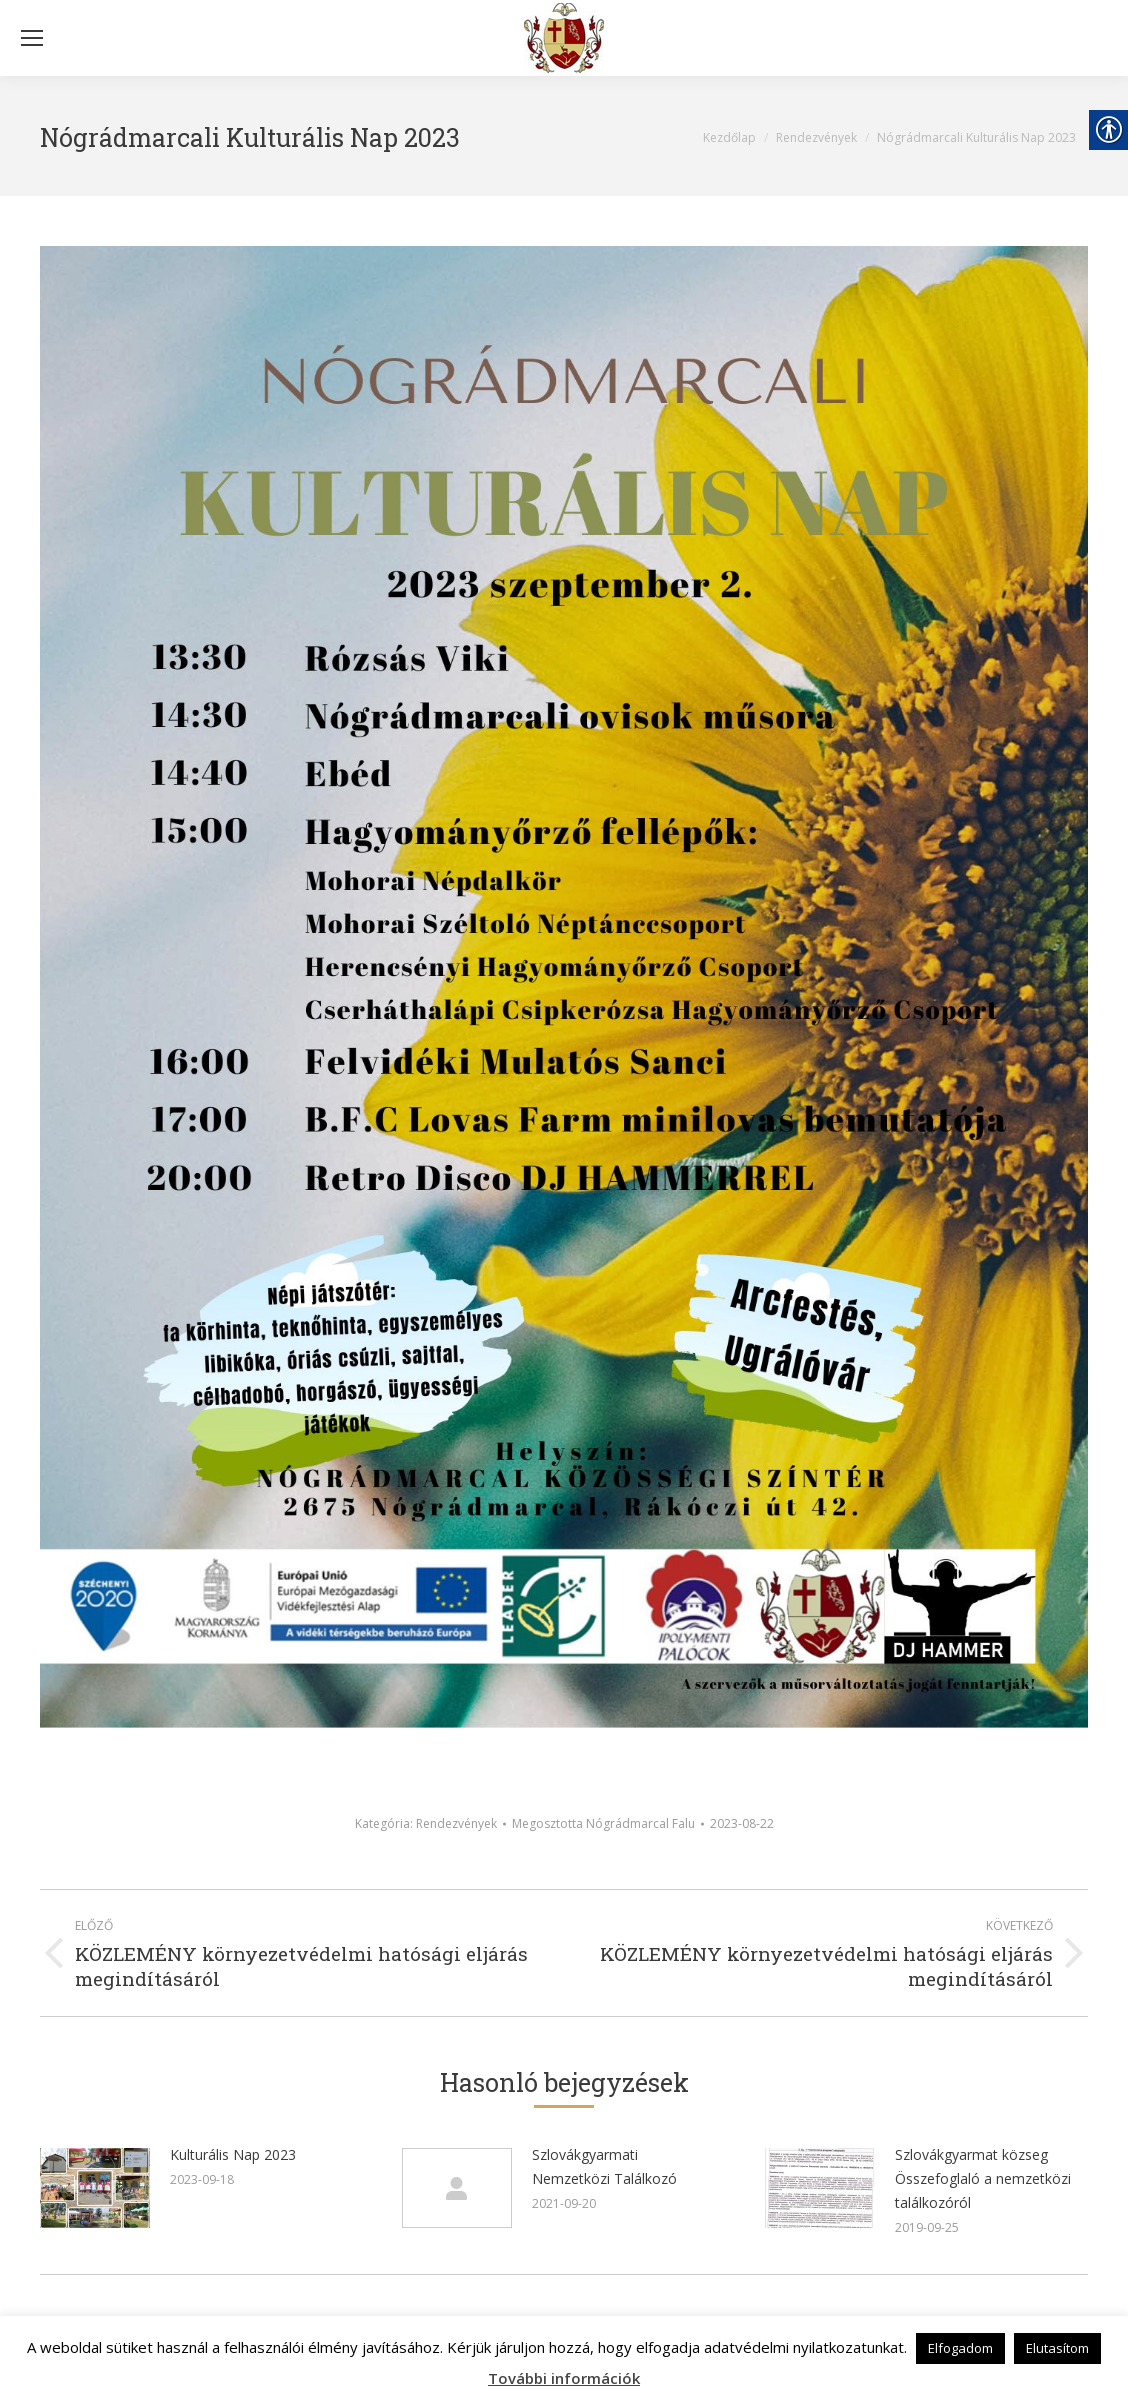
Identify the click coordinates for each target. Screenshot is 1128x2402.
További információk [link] (564, 2378)
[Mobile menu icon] (32, 38)
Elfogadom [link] (960, 2348)
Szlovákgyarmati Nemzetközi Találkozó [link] (604, 2166)
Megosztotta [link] (603, 1823)
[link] (564, 38)
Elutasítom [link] (1057, 2348)
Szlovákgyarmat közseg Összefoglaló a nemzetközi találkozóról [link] (983, 2178)
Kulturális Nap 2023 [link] (233, 2154)
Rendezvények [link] (456, 1823)
